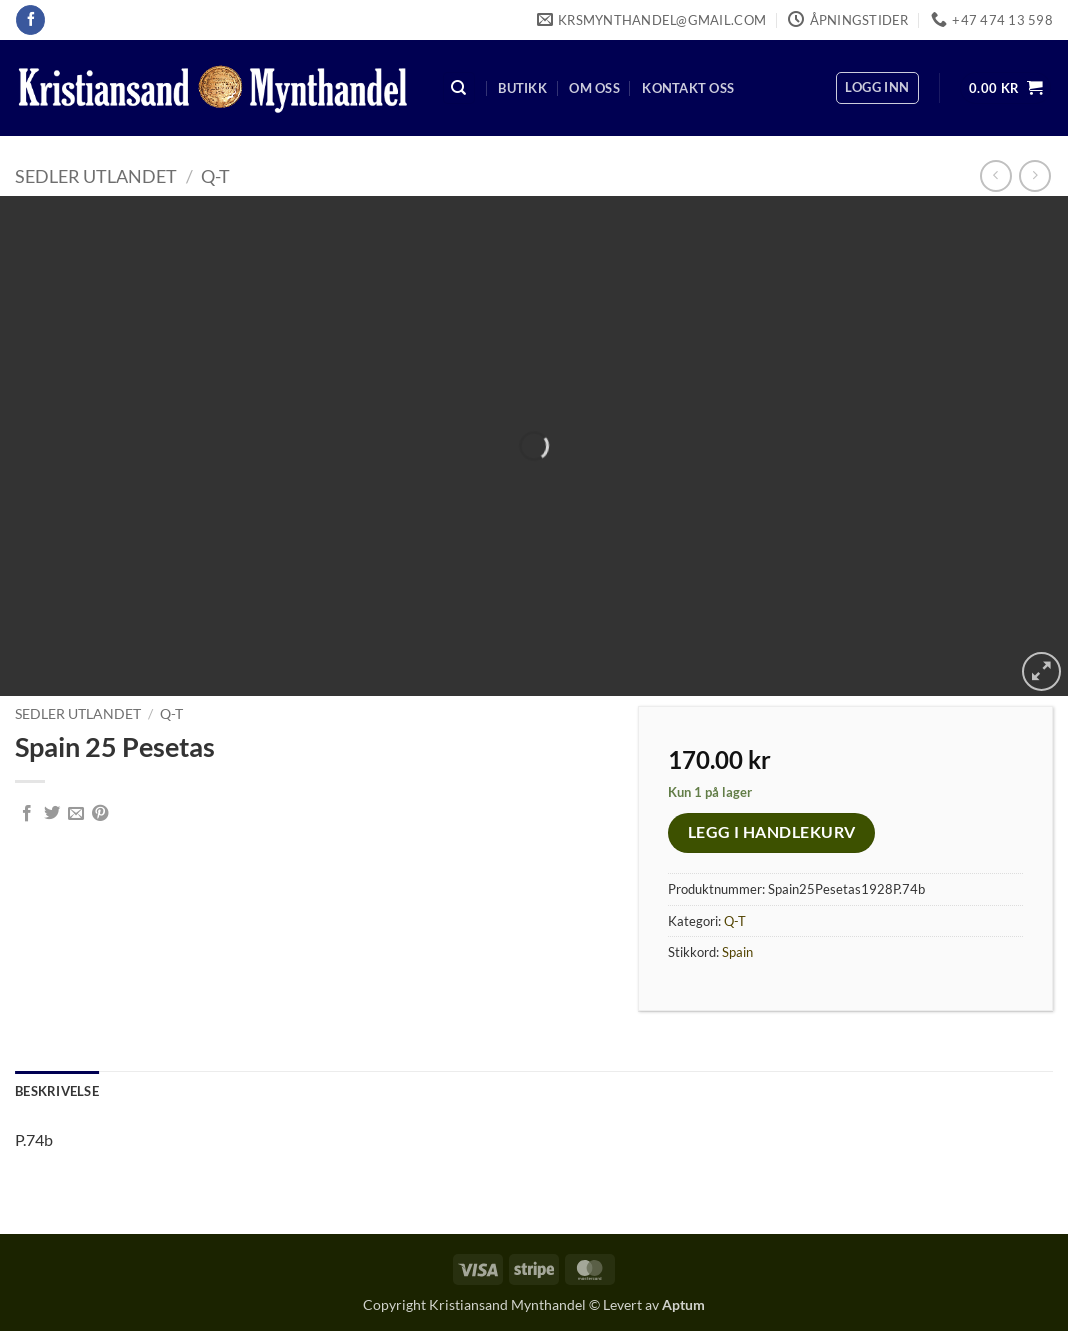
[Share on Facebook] (27, 814)
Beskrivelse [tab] (57, 1091)
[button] (877, 88)
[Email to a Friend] (76, 814)
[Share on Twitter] (52, 814)
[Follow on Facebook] (30, 20)
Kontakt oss (688, 88)
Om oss (594, 88)
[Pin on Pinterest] (100, 814)
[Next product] (995, 175)
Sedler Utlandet (96, 176)
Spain (737, 952)
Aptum (683, 1304)
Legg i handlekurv (772, 832)
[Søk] (459, 88)
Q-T (215, 176)
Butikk (522, 88)
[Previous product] (1034, 175)
